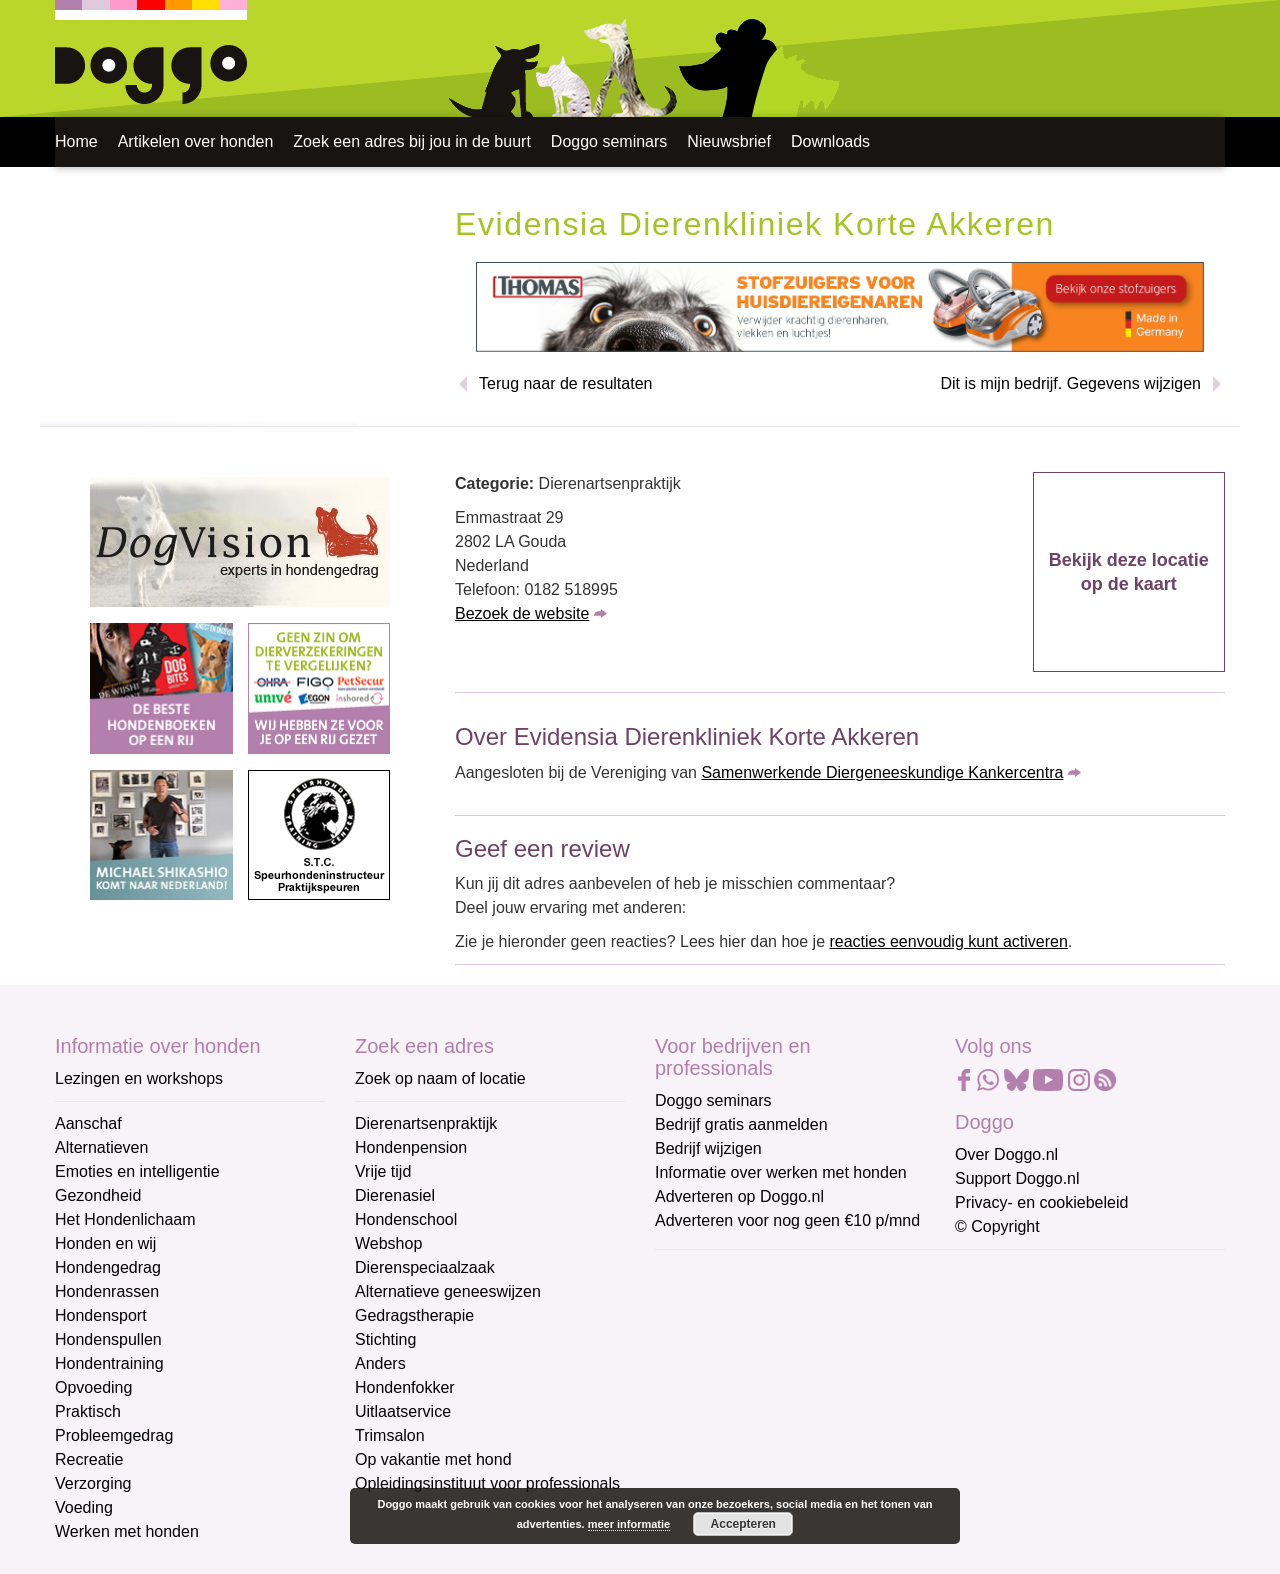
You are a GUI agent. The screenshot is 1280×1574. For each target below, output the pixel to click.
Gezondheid (98, 1195)
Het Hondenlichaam (125, 1219)
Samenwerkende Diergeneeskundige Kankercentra (882, 772)
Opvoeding (93, 1387)
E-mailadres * (705, 1274)
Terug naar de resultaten (565, 383)
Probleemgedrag (114, 1435)
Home (76, 141)
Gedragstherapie (414, 1315)
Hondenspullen (108, 1339)
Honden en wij (105, 1243)
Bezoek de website (522, 613)
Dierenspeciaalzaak (425, 1267)
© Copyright (997, 1226)
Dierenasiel (395, 1195)
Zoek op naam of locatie (440, 1078)
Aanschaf (88, 1123)
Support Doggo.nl (1017, 1178)
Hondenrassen (107, 1291)
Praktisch (88, 1411)
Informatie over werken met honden (781, 1172)
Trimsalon (390, 1435)
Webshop (388, 1243)
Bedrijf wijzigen (708, 1148)
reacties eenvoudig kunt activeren (948, 941)
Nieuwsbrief (729, 141)
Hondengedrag (108, 1267)
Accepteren (743, 1524)
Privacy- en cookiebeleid (1041, 1202)
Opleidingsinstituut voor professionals (487, 1483)
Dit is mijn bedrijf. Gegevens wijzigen (1070, 383)
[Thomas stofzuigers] (840, 306)
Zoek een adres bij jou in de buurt (411, 141)
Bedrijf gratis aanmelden (741, 1124)
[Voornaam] (797, 1371)
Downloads (830, 141)
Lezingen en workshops (139, 1078)
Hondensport (101, 1315)
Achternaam (699, 1406)
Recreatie (89, 1459)
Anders (380, 1363)
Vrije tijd (383, 1171)
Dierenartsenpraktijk (426, 1123)
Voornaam (693, 1340)
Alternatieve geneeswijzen (448, 1291)
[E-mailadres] (797, 1305)
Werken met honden (127, 1531)
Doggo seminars (609, 141)
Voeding (84, 1507)
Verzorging (93, 1483)
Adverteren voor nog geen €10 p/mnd (787, 1220)
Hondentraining (109, 1363)
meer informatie (629, 1524)
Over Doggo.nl (1006, 1154)
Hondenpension (411, 1147)
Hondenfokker (405, 1387)
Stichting (385, 1339)
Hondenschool (406, 1219)
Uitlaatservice (403, 1411)
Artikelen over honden (196, 141)
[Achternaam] (797, 1437)
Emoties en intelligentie (137, 1171)
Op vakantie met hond (433, 1459)
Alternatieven (101, 1147)
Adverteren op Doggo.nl (739, 1196)
